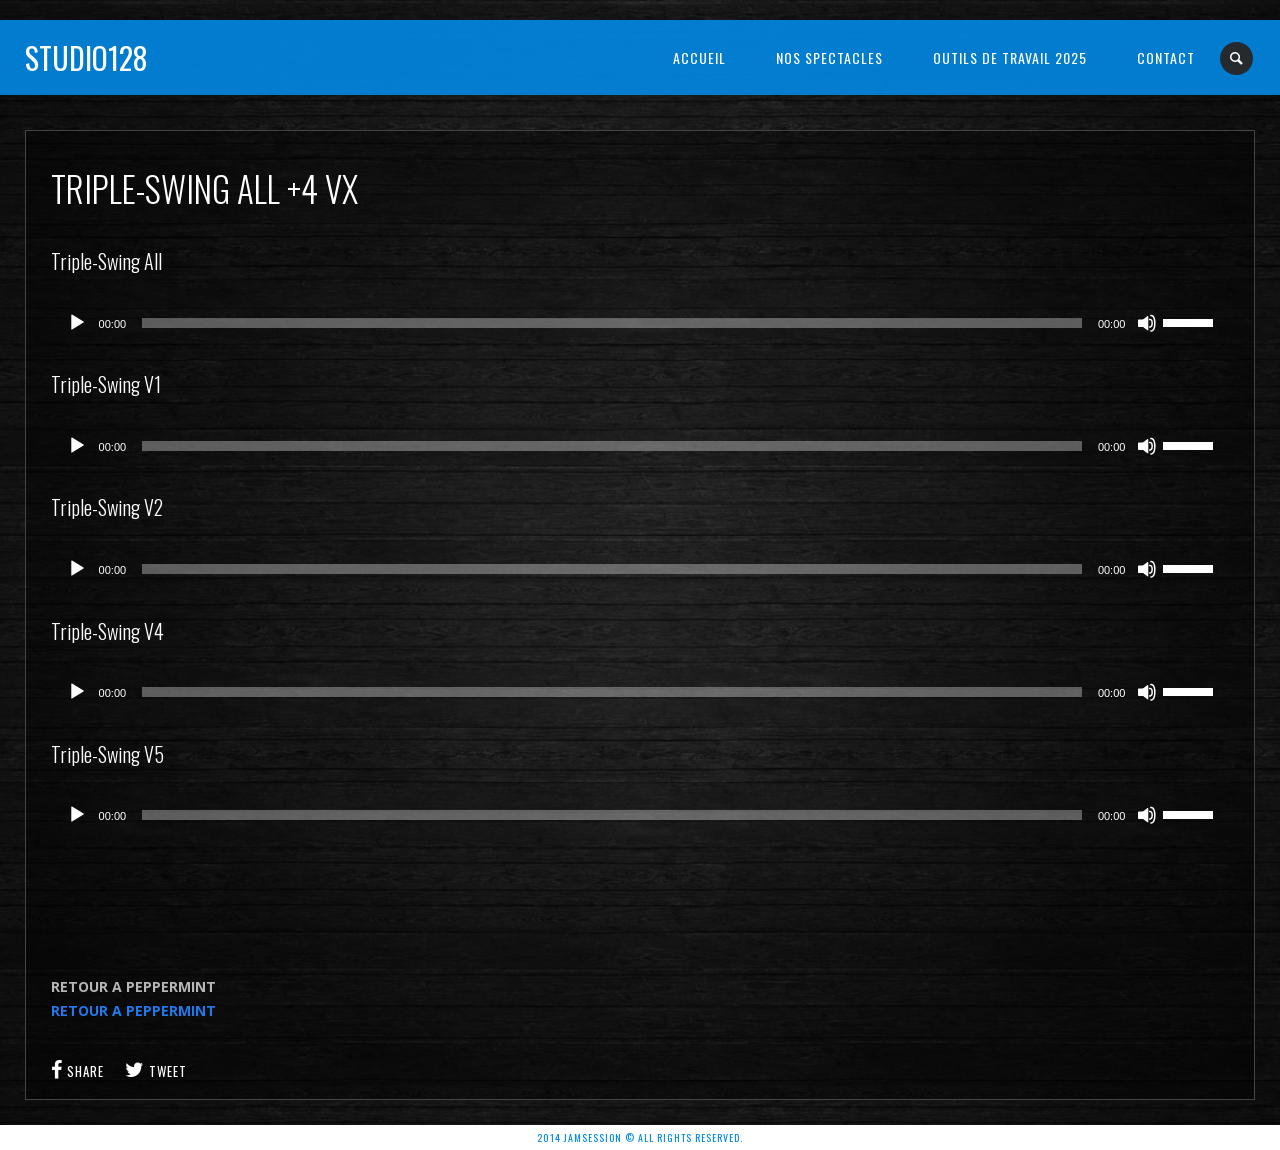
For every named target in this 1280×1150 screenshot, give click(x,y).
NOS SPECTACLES (829, 57)
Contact (1166, 57)
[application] (640, 323)
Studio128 (86, 57)
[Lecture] (77, 323)
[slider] (612, 323)
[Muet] (1147, 323)
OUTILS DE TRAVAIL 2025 (1010, 57)
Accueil (699, 57)
